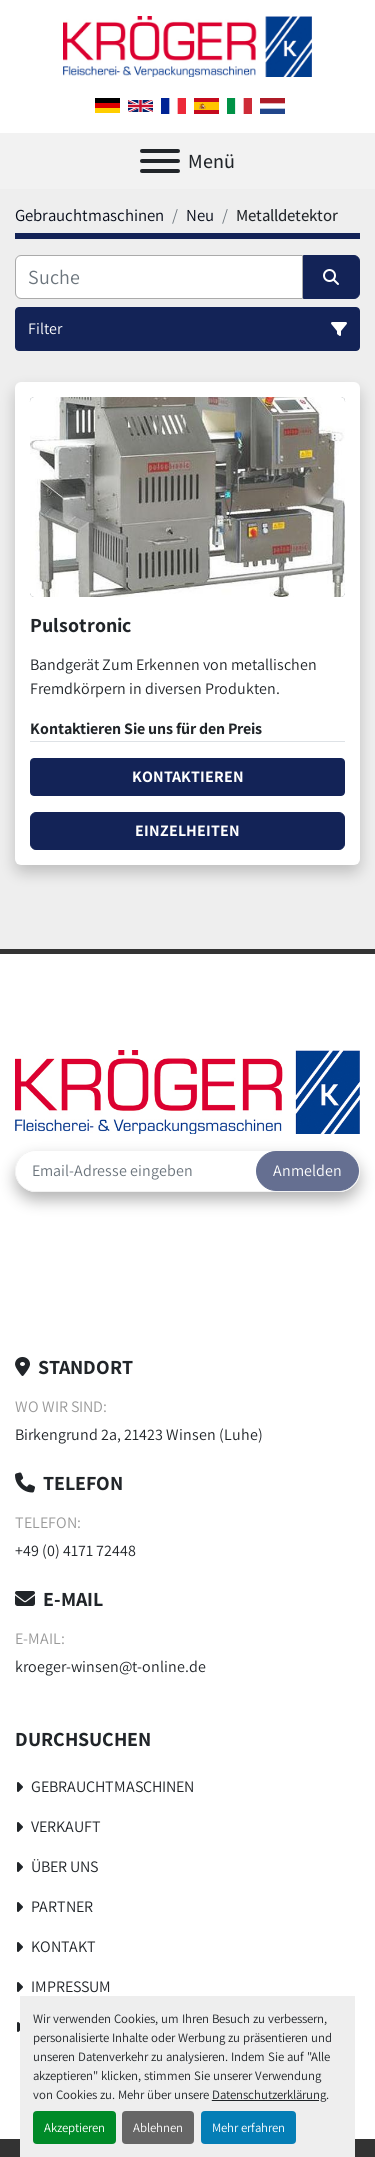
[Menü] (160, 161)
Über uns (64, 1866)
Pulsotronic (80, 625)
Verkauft (66, 1826)
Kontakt (63, 1946)
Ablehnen (158, 2127)
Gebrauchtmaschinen (112, 1786)
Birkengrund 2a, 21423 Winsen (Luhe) (139, 1434)
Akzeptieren (74, 2127)
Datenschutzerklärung (269, 2094)
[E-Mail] (136, 1171)
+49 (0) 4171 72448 (75, 1550)
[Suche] (159, 277)
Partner (62, 1906)
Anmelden (307, 1170)
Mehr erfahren (248, 2127)
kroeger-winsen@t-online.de (110, 1666)
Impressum (71, 1986)
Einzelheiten (187, 830)
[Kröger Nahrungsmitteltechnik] (187, 1090)
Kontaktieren (188, 776)
